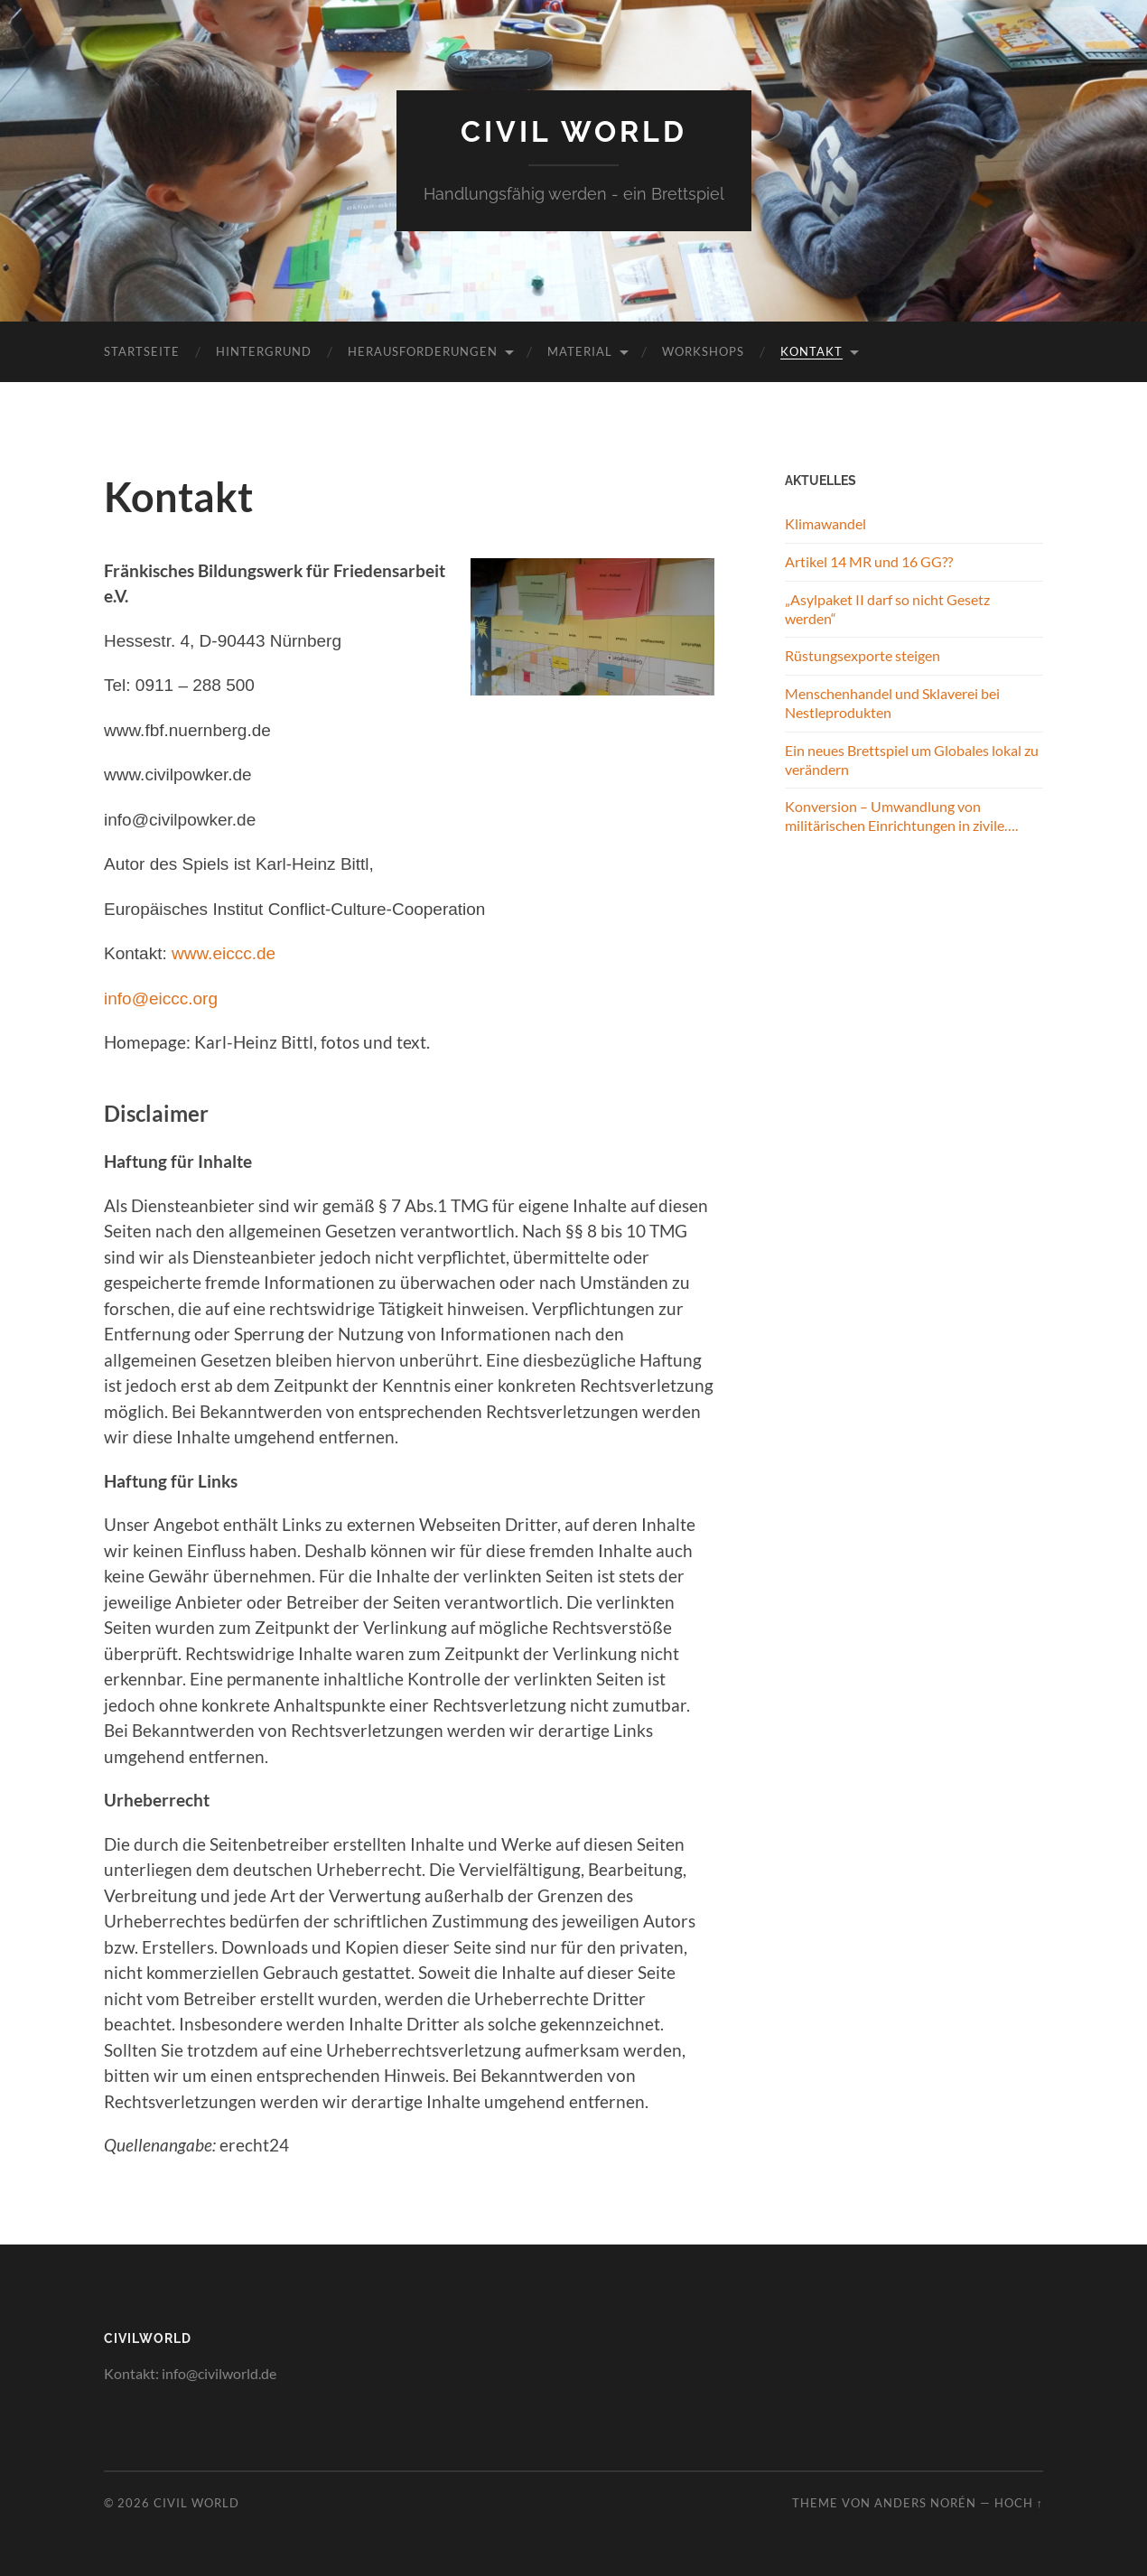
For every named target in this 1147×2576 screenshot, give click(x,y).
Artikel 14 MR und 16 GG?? (869, 561)
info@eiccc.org (161, 998)
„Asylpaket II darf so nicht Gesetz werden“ (887, 609)
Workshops (703, 351)
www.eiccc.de (223, 953)
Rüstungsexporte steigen (862, 655)
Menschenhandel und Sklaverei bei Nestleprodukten (892, 703)
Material (579, 351)
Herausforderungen (423, 351)
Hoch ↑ (1018, 2503)
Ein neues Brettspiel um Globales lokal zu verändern (912, 760)
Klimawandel (825, 523)
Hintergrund (264, 351)
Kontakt (811, 351)
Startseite (142, 351)
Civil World (574, 131)
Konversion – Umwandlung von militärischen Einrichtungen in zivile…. (901, 816)
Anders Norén (925, 2503)
